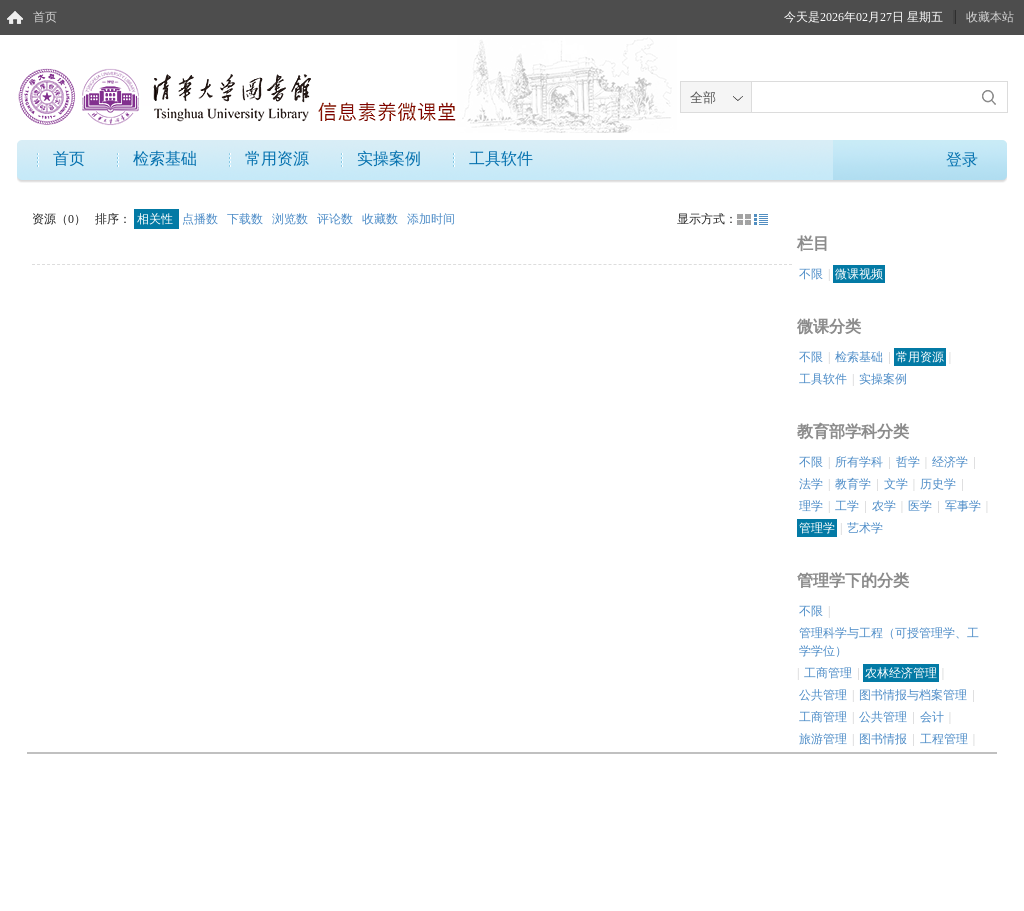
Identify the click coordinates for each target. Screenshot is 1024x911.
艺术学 (865, 528)
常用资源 (277, 158)
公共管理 (823, 695)
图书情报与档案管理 (913, 695)
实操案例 (389, 158)
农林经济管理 (901, 673)
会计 (932, 717)
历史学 (938, 484)
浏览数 (291, 219)
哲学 (908, 462)
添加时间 (431, 219)
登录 (962, 159)
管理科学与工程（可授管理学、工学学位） (889, 642)
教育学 (853, 484)
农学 (884, 506)
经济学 (950, 462)
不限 (811, 274)
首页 (45, 17)
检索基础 (165, 158)
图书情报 (883, 739)
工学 (847, 506)
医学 (920, 506)
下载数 (246, 219)
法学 (811, 484)
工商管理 (828, 673)
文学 (896, 484)
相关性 (156, 219)
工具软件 (501, 158)
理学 (811, 506)
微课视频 (859, 274)
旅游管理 (823, 739)
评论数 (336, 219)
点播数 (201, 219)
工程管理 (944, 739)
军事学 (963, 506)
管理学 (817, 528)
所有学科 (859, 462)
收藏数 (381, 219)
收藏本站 (990, 17)
